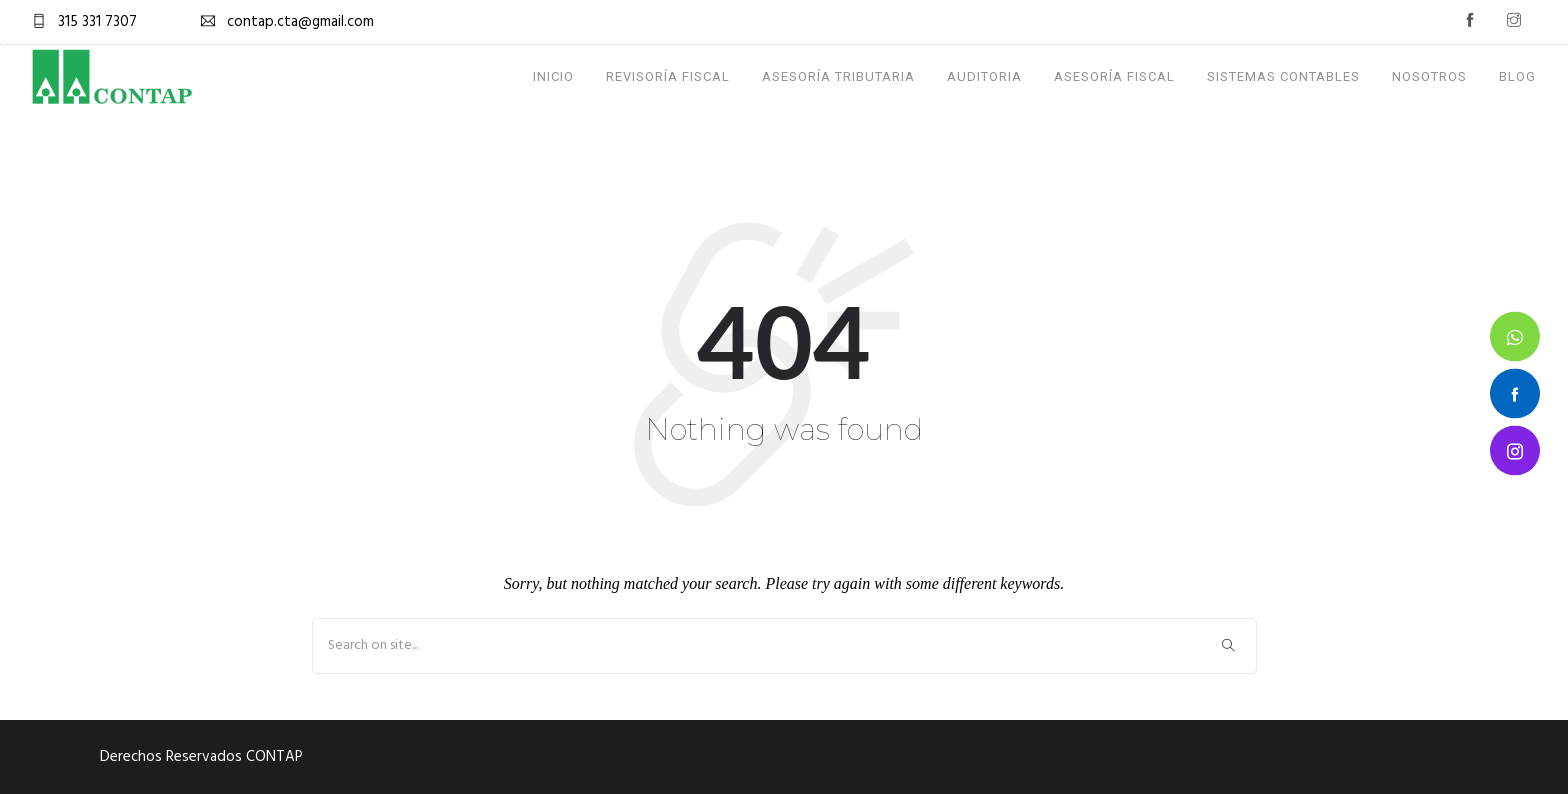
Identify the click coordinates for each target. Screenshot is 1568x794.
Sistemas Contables (1283, 76)
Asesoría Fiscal (1114, 76)
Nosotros (1429, 76)
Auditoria (984, 76)
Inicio (553, 76)
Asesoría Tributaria (838, 76)
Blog (1517, 76)
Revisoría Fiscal (668, 76)
